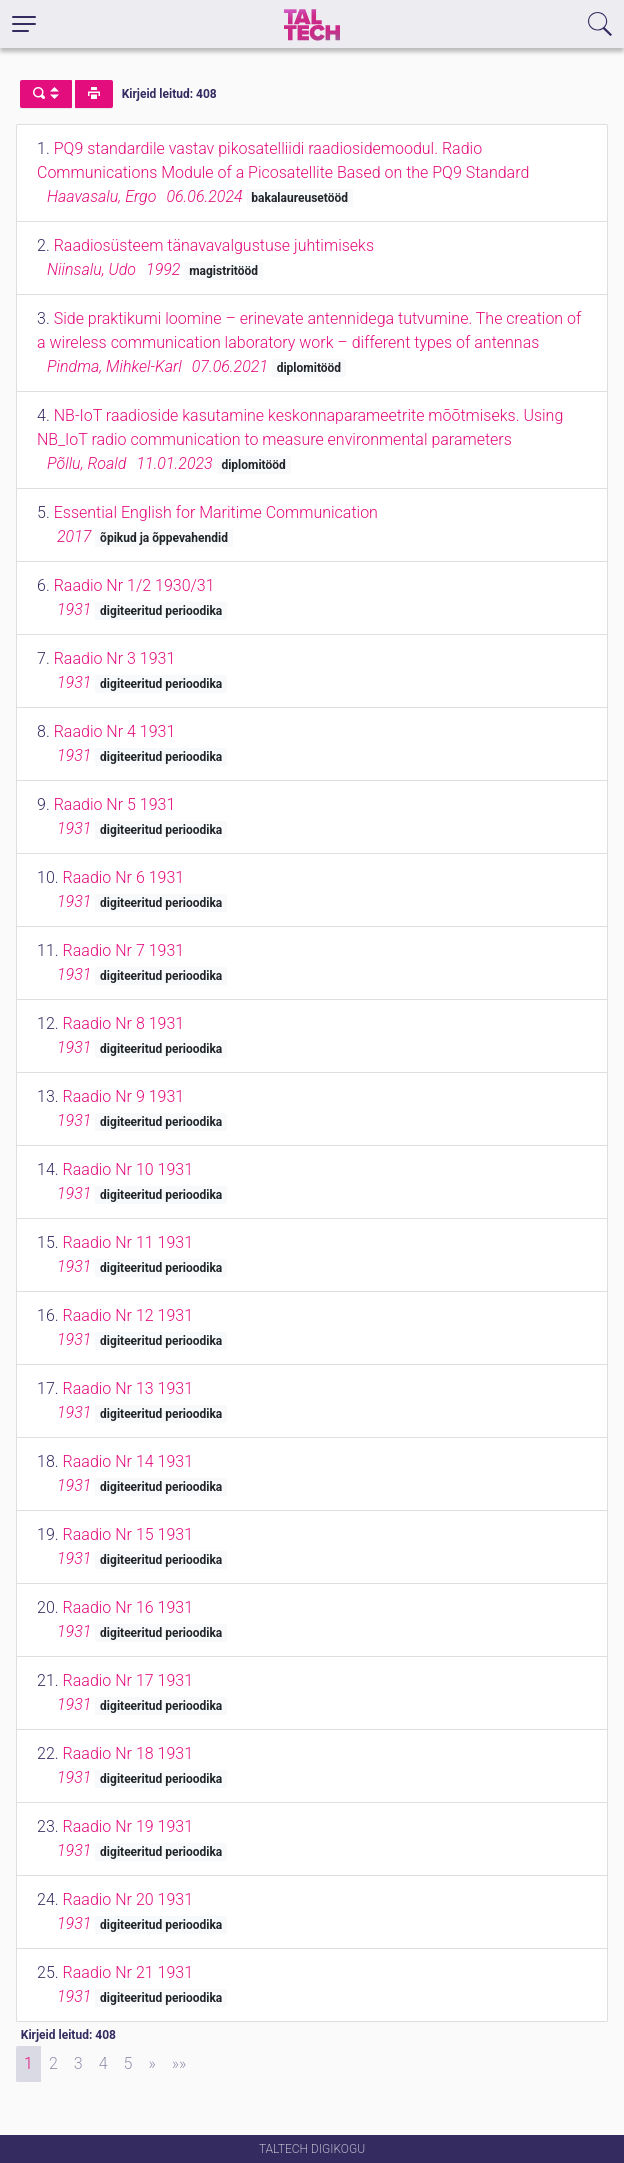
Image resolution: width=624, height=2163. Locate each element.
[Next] (151, 2064)
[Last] (179, 2064)
